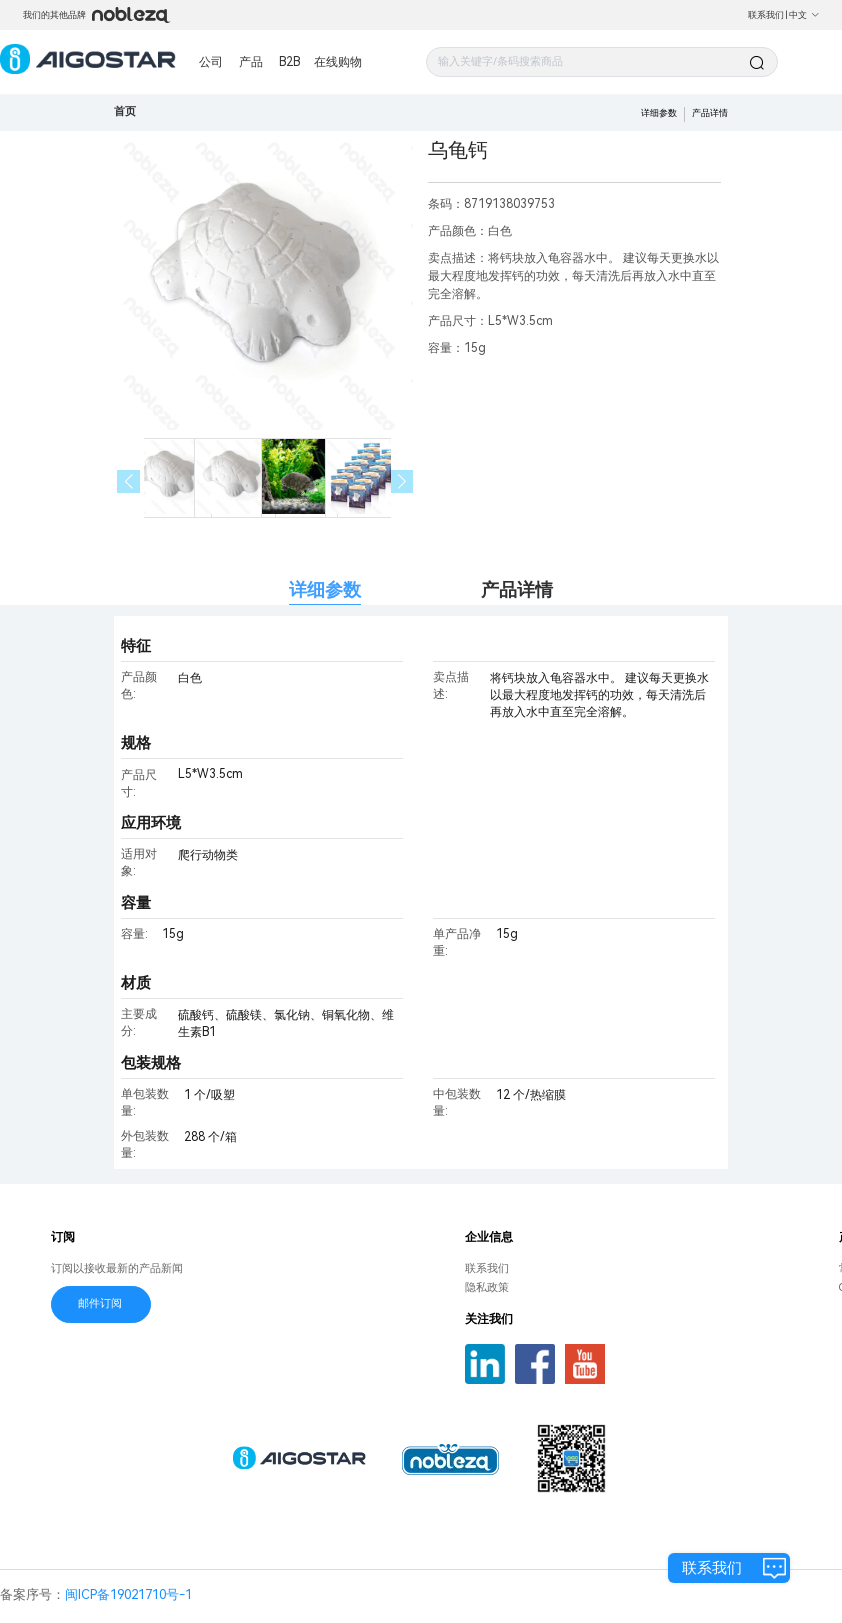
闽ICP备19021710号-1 (128, 1594)
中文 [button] (804, 15)
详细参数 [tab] (325, 589)
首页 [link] (125, 111)
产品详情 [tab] (517, 589)
